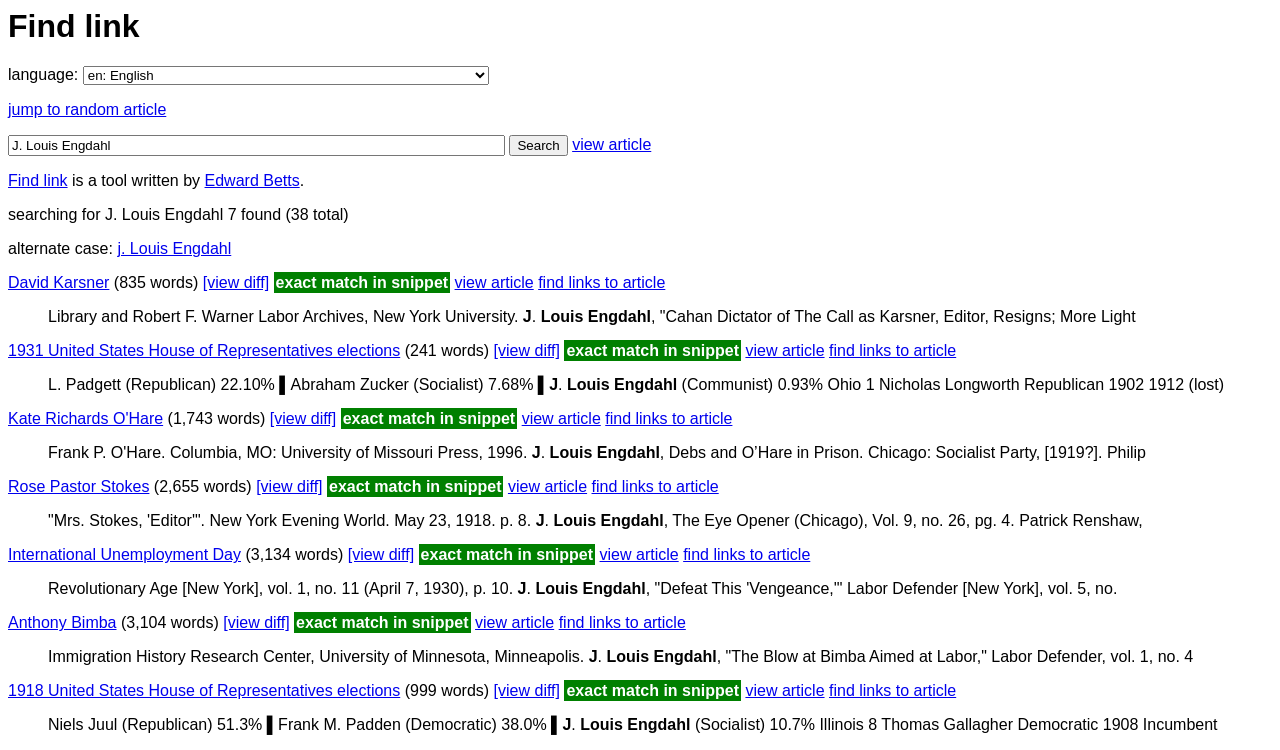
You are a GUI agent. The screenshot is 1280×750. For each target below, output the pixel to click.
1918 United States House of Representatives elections (204, 690)
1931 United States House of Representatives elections (204, 350)
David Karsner (58, 282)
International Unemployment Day (124, 554)
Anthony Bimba (62, 622)
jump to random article (87, 109)
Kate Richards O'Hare (85, 418)
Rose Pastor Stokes (78, 486)
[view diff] (236, 282)
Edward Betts (252, 180)
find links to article (601, 282)
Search (538, 145)
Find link (38, 180)
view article (611, 144)
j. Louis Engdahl (174, 248)
